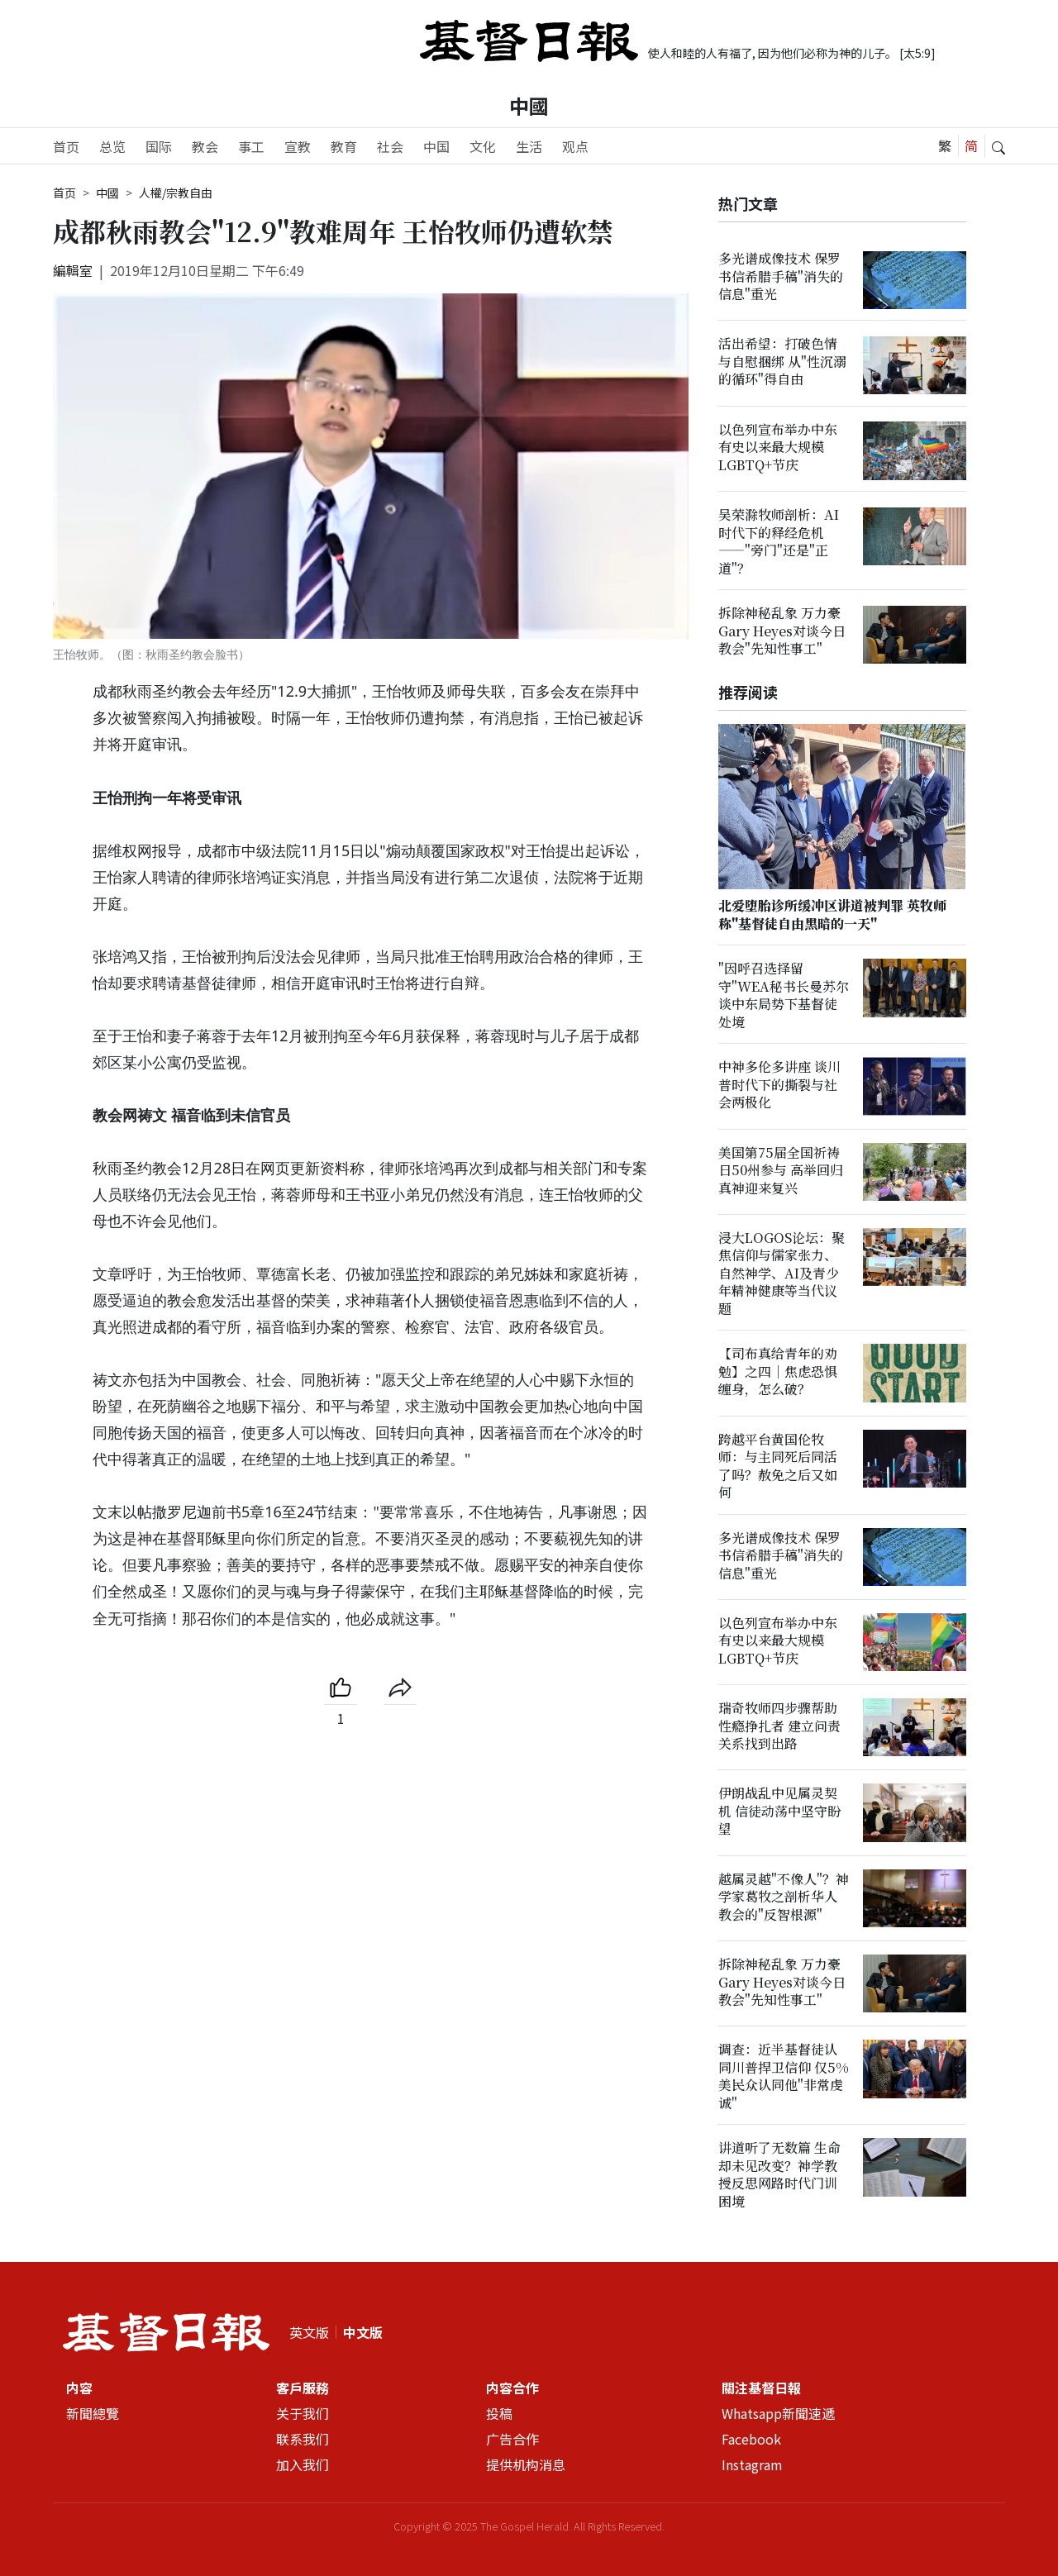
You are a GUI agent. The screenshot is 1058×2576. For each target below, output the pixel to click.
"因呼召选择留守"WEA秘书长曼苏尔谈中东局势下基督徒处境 (783, 995)
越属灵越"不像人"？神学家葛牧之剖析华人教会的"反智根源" (783, 1896)
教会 (205, 146)
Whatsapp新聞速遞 (778, 2413)
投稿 (499, 2413)
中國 (529, 105)
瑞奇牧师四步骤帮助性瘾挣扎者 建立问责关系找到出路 (779, 1725)
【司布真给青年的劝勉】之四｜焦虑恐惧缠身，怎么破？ (777, 1372)
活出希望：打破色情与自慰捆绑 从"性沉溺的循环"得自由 (782, 362)
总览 (112, 146)
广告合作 (512, 2439)
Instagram (752, 2464)
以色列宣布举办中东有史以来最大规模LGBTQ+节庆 (777, 447)
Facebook (751, 2439)
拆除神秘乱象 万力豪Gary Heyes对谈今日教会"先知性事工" (782, 630)
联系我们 (302, 2439)
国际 (158, 146)
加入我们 (302, 2464)
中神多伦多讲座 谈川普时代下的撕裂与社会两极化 (779, 1085)
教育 (344, 146)
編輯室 (73, 270)
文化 (482, 146)
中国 (436, 146)
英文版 (309, 2332)
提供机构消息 (525, 2464)
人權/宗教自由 (175, 192)
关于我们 (302, 2413)
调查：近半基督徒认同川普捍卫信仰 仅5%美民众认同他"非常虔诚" (783, 2076)
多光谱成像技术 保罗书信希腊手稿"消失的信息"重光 (780, 276)
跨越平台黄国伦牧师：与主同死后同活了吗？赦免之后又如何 (777, 1466)
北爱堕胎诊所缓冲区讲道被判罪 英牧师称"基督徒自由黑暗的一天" (832, 915)
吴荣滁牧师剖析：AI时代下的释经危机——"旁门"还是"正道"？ (778, 541)
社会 (390, 146)
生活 (529, 146)
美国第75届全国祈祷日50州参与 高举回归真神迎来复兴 (780, 1170)
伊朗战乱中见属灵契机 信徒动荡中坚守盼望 (779, 1811)
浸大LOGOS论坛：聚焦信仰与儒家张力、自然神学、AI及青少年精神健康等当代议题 (781, 1273)
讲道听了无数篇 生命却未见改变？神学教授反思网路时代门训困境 (779, 2175)
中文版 (363, 2332)
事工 (251, 146)
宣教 (297, 146)
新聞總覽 (92, 2413)
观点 (575, 146)
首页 (66, 146)
